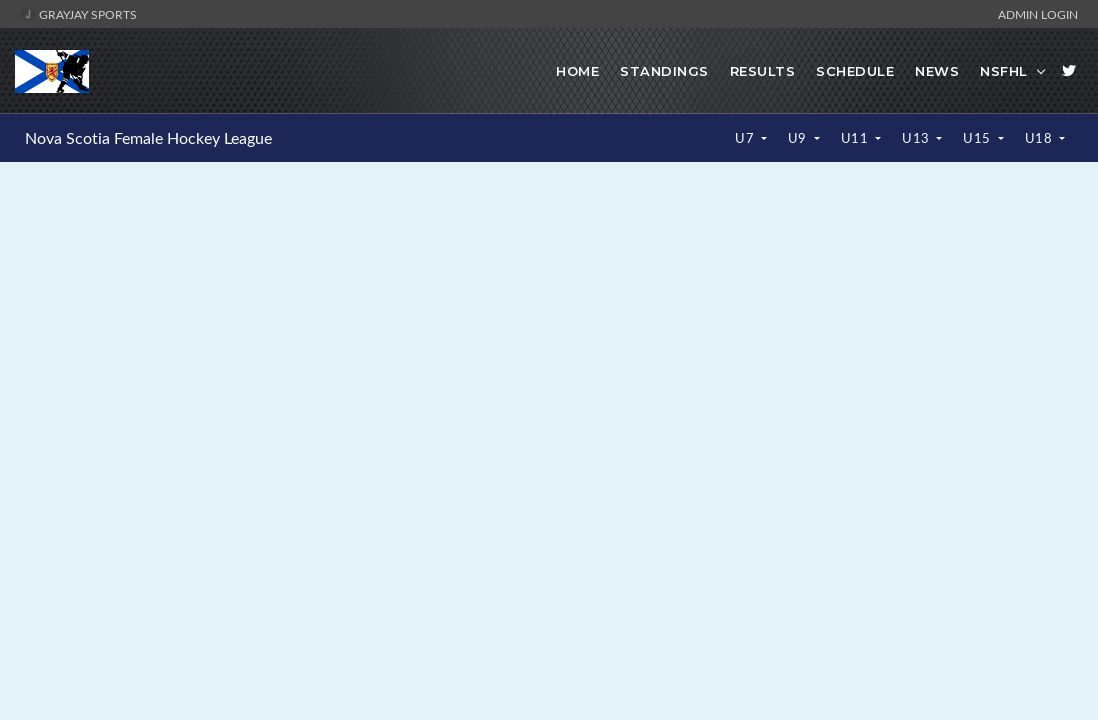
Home (577, 71)
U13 (917, 138)
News (937, 71)
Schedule (855, 71)
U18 (1040, 138)
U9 (799, 138)
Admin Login (1038, 14)
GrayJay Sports (78, 14)
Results (763, 71)
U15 (978, 138)
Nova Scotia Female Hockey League (148, 138)
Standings (664, 71)
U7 (746, 138)
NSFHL (1004, 71)
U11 (856, 138)
